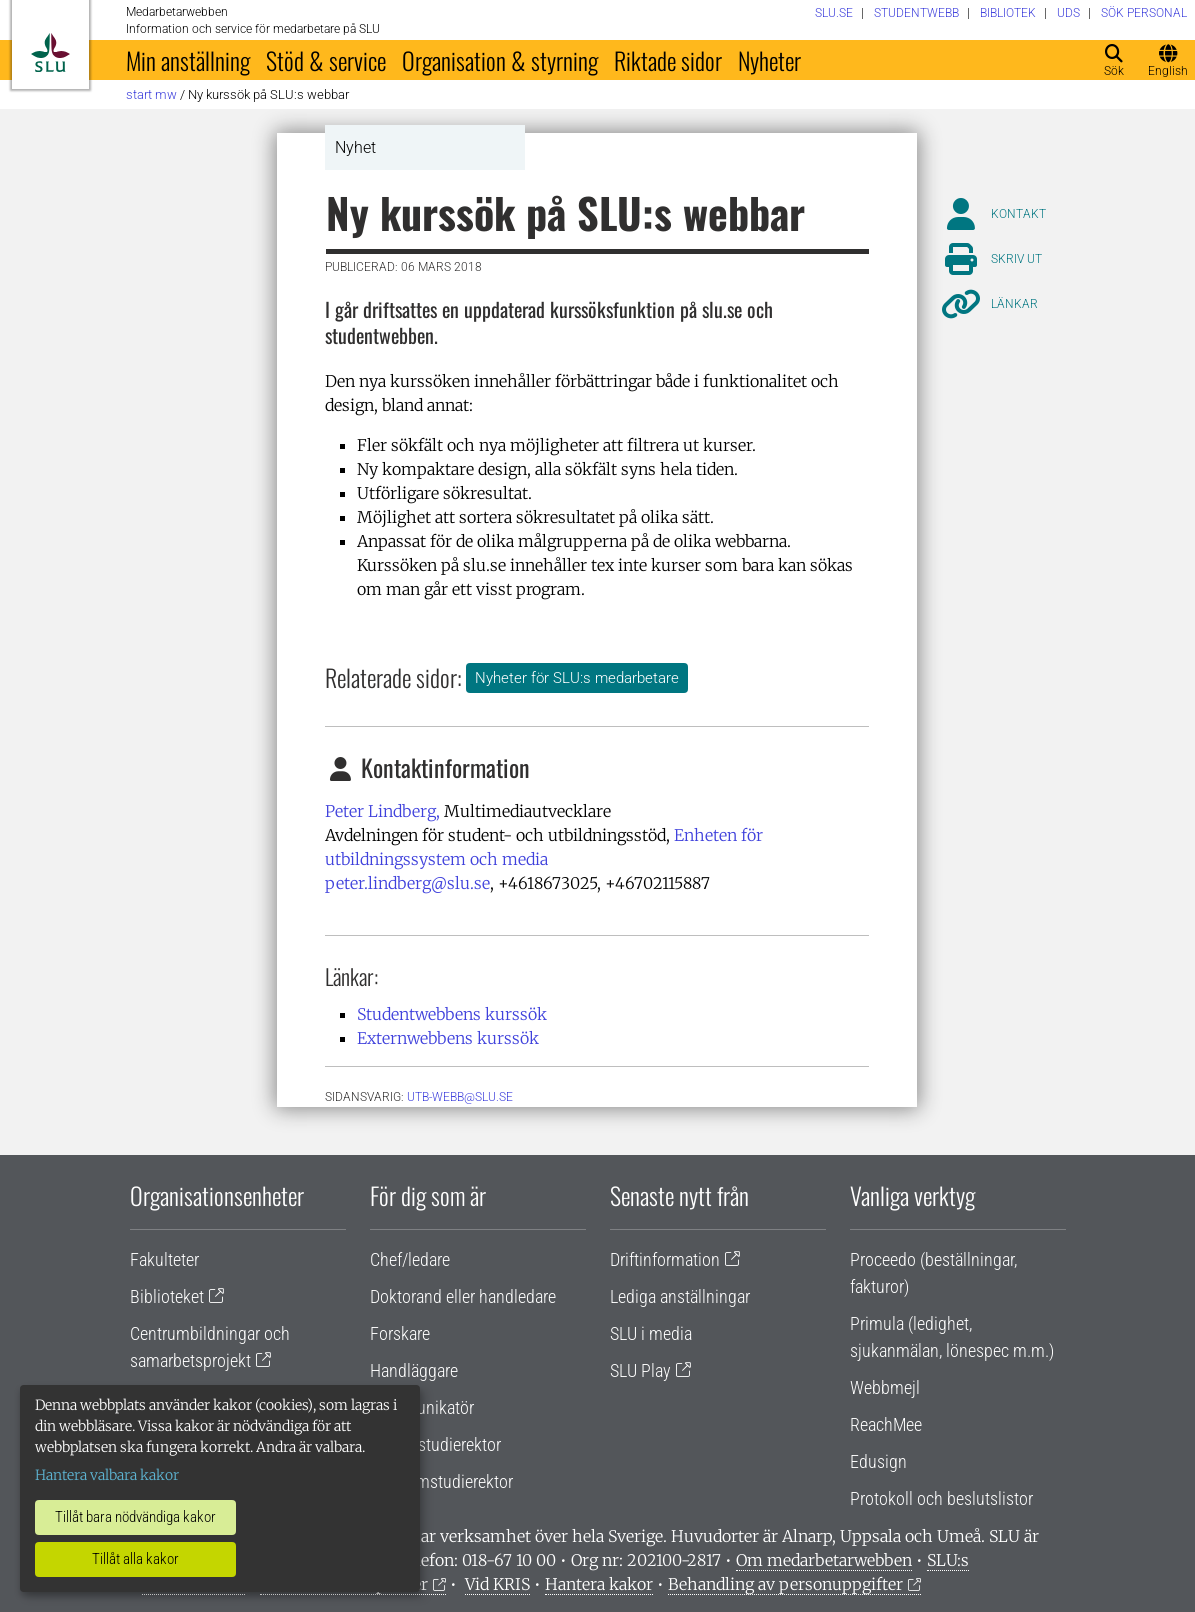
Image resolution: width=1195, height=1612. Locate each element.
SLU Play (640, 1370)
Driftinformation (665, 1259)
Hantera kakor (599, 1584)
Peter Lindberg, (382, 811)
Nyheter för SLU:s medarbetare (577, 678)
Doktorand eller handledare (463, 1296)
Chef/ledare (410, 1259)
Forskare (400, 1333)
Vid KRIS (497, 1584)
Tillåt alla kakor (135, 1559)
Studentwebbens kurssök (452, 1014)
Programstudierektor (441, 1481)
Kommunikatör (422, 1407)
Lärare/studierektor (435, 1444)
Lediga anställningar (680, 1296)
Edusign (878, 1461)
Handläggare (414, 1370)
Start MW (151, 94)
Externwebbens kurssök (448, 1038)
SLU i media (651, 1333)
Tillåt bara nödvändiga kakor (135, 1517)
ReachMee (886, 1424)
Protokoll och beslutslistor (941, 1498)
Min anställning (188, 60)
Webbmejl (885, 1387)
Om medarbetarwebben (824, 1560)
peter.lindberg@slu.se (407, 883)
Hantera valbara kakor (107, 1475)
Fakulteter (164, 1259)
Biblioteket (167, 1296)
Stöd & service (326, 60)
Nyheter (769, 60)
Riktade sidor (668, 60)
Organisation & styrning (500, 60)
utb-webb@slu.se (460, 1097)
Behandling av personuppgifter (785, 1584)
